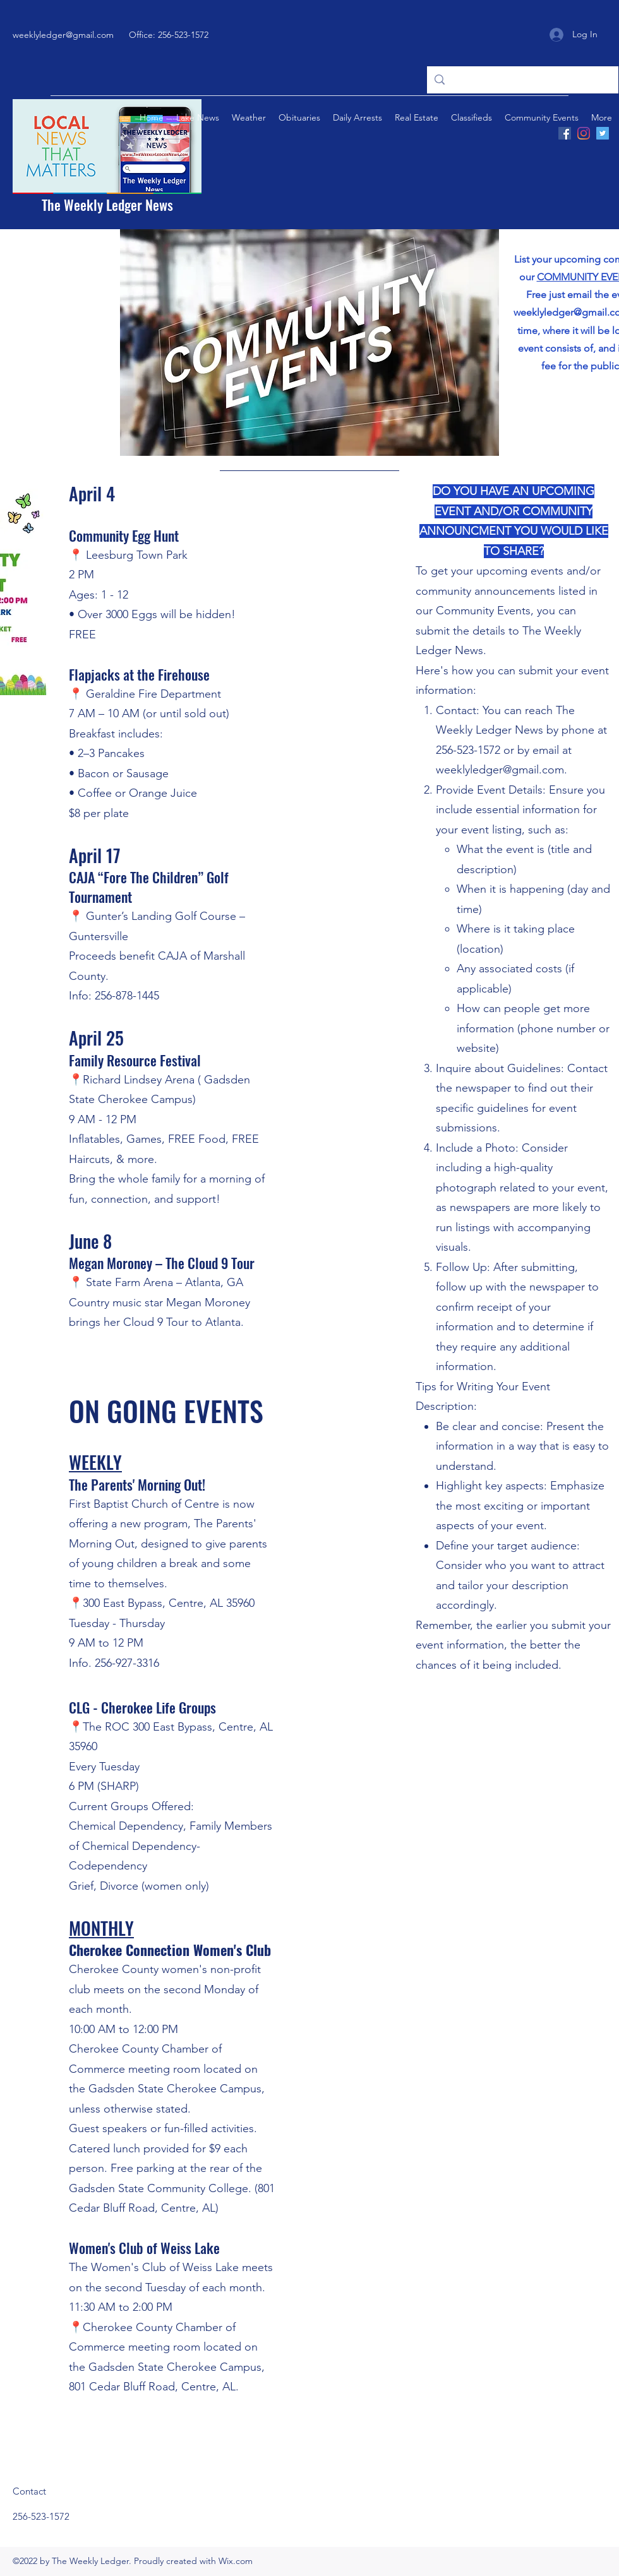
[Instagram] (583, 133)
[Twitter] (602, 133)
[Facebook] (564, 133)
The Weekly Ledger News (107, 204)
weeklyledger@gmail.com (63, 34)
